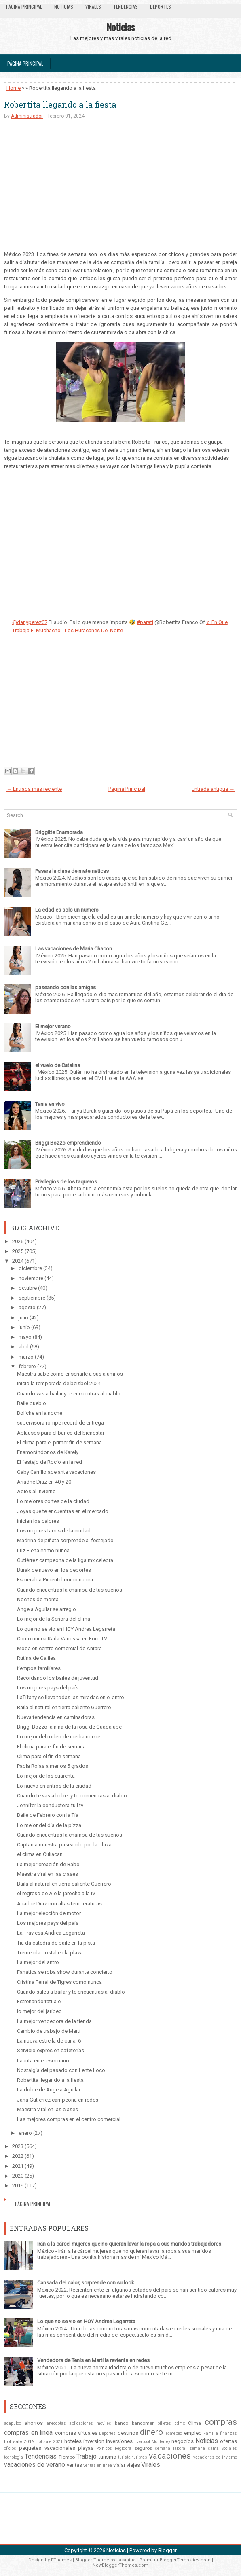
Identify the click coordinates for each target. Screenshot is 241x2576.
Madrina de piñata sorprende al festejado (65, 1540)
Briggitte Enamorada (59, 832)
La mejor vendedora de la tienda (54, 2021)
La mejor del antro (38, 1962)
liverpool (142, 2441)
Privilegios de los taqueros (66, 1182)
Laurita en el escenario (43, 2060)
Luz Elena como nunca (43, 1550)
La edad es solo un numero (67, 910)
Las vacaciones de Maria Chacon (73, 949)
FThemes (61, 2560)
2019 (17, 2185)
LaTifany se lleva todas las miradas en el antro (70, 1697)
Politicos (104, 2448)
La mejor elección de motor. (49, 1913)
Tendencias (125, 6)
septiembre (32, 1298)
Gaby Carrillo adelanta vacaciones (56, 1472)
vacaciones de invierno (215, 2457)
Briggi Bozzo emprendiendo (68, 1143)
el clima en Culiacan (40, 1854)
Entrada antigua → (213, 789)
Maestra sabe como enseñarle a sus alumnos (70, 1374)
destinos (128, 2433)
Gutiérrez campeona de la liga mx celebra (65, 1560)
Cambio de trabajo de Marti (48, 2031)
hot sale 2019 (19, 2441)
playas (85, 2448)
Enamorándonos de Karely (47, 1452)
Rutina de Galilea (36, 1658)
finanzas (228, 2433)
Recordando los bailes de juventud (57, 1678)
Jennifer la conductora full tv (50, 1805)
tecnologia (13, 2457)
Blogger (167, 2550)
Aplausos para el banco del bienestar (60, 1433)
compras (221, 2422)
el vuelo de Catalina (57, 1065)
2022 (17, 2156)
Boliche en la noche (39, 1413)
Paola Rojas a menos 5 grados (52, 1766)
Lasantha (125, 2560)
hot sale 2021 (49, 2441)
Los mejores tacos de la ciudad (54, 1531)
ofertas (228, 2441)
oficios (10, 2448)
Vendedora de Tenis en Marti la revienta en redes (93, 2360)
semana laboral (170, 2448)
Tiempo (67, 2457)
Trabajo (86, 2456)
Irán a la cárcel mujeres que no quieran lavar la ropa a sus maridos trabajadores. (129, 2244)
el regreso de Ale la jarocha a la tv (56, 1893)
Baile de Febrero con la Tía (47, 1815)
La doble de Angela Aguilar (48, 2090)
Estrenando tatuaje (39, 2001)
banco (121, 2423)
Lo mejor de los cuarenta (46, 1776)
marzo (26, 1357)
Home (13, 88)
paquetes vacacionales (47, 2448)
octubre (28, 1288)
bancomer (143, 2423)
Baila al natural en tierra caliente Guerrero (64, 1707)
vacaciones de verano (34, 2464)
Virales (93, 6)
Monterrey (161, 2441)
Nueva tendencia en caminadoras (56, 1717)
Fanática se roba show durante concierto (64, 1972)
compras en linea (28, 2432)
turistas (139, 2457)
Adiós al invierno (36, 1491)
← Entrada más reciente (34, 789)
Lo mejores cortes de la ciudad (53, 1501)
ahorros (34, 2423)
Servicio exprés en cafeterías (50, 2050)
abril (24, 1347)
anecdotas (56, 2423)
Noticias (63, 6)
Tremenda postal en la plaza (50, 1952)
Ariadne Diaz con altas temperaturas (59, 1904)
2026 (17, 1241)
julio (23, 1317)
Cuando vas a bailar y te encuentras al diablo (68, 1394)
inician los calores (38, 1521)
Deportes (160, 6)
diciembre (30, 1268)
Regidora (123, 2448)
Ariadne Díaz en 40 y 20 (44, 1482)
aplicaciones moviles (90, 2423)
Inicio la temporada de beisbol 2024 (59, 1383)
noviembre (31, 1278)
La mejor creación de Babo (48, 1864)
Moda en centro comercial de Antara (59, 1648)
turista (124, 2457)
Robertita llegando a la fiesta (60, 104)
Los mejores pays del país (47, 1688)
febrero (27, 1366)
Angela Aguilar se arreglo (46, 1609)
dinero (151, 2432)
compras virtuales (76, 2433)
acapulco (12, 2423)
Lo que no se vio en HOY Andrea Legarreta (66, 1629)
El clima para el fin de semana (51, 1747)
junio (24, 1327)
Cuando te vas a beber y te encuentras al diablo (72, 1796)
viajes (133, 2465)
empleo (193, 2433)
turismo (107, 2457)
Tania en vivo (50, 1104)
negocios (182, 2441)
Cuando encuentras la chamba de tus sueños (69, 1590)
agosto (27, 1307)
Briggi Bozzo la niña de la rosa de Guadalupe (69, 1727)
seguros (143, 2448)
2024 (17, 1261)
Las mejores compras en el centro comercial (68, 2119)
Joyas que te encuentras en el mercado (62, 1511)
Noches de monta (38, 1599)
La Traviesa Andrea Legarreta (51, 1933)
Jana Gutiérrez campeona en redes (57, 2100)
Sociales (229, 2448)
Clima (194, 2423)
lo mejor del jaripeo (39, 2011)
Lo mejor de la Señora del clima (53, 1619)
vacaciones (170, 2456)
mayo (25, 1337)
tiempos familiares (39, 1668)
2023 (17, 2146)
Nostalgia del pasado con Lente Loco (61, 2070)
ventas (74, 2465)
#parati (145, 622)
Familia (210, 2433)
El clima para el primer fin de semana (59, 1442)
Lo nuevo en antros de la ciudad (54, 1786)
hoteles (73, 2441)
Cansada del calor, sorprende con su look (85, 2283)
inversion (93, 2441)
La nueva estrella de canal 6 (49, 2041)
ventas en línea (97, 2465)
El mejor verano (53, 1026)
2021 (17, 2166)
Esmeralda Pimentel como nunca (55, 1580)
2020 (17, 2176)
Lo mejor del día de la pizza (49, 1825)
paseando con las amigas (65, 987)
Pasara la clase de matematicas (72, 871)
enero (25, 2133)
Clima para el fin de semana (49, 1756)
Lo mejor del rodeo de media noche (58, 1737)
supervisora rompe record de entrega (60, 1423)
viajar (119, 2465)
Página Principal (24, 6)
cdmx (180, 2423)
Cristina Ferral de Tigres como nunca (59, 1982)
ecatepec (174, 2433)
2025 (17, 1251)
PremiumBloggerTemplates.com (175, 2560)
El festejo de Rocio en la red (49, 1462)
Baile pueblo (31, 1403)
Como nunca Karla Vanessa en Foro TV (62, 1639)
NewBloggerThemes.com (120, 2565)
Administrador (27, 116)
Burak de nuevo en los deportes (54, 1570)
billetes (164, 2423)
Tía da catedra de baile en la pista (56, 1943)
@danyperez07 (29, 622)
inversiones (119, 2441)
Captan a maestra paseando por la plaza (64, 1845)
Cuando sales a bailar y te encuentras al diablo (71, 1992)
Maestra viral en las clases (47, 1874)
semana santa (204, 2448)
